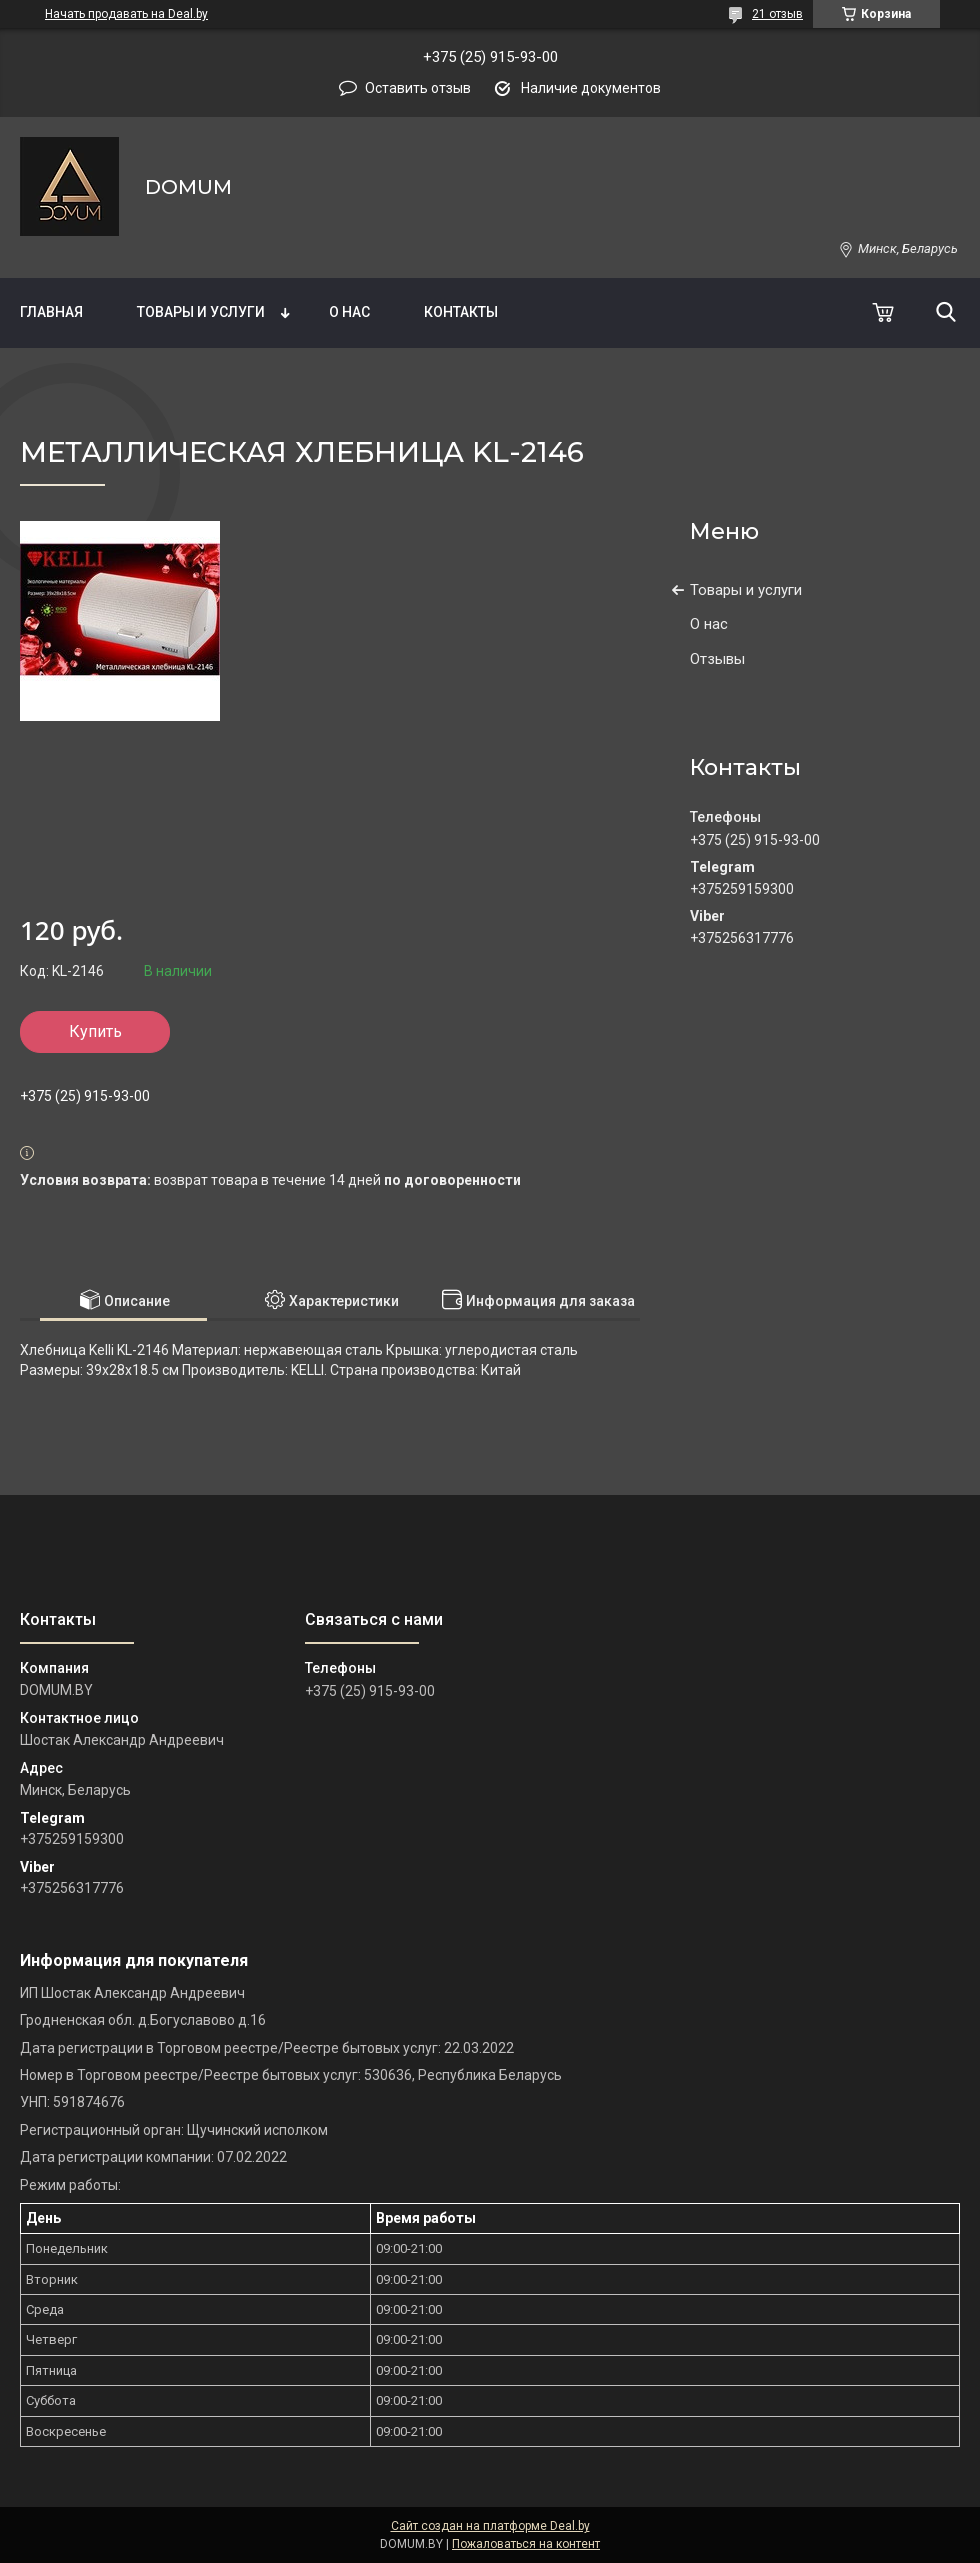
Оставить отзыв (418, 88)
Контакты (461, 312)
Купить (95, 1031)
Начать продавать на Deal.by (126, 14)
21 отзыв (777, 14)
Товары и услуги (201, 312)
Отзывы (717, 659)
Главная (51, 312)
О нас (349, 312)
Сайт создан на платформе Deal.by (490, 2526)
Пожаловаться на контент (526, 2544)
